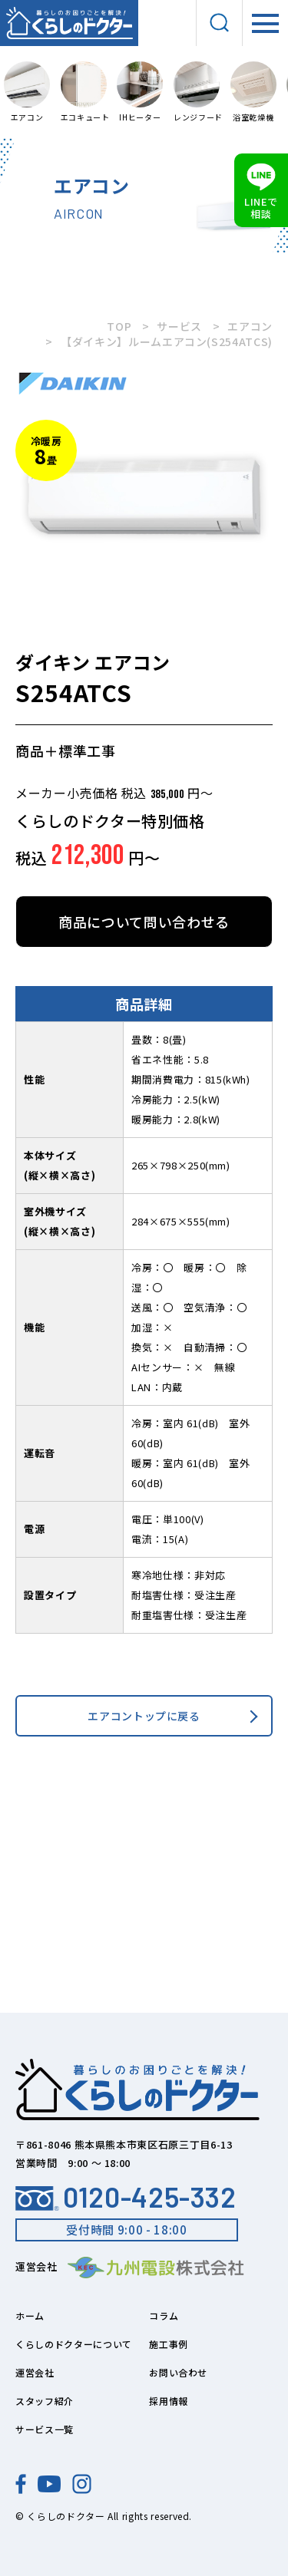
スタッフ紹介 (44, 2400)
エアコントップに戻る (144, 1715)
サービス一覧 (44, 2429)
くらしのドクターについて (73, 2343)
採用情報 (168, 2400)
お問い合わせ (178, 2372)
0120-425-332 (126, 2197)
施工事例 (168, 2343)
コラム (163, 2315)
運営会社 (35, 2372)
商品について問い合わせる (144, 922)
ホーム (30, 2315)
